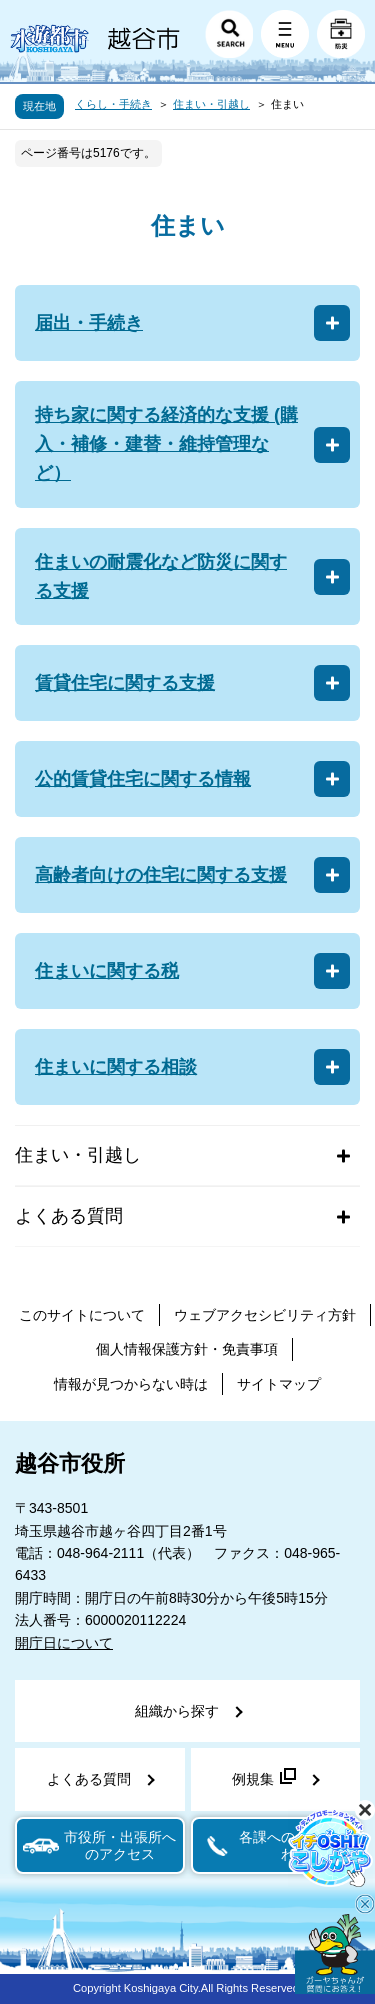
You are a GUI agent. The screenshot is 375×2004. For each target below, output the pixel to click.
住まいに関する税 (107, 971)
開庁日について (64, 1643)
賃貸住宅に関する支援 (125, 683)
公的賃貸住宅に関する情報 (143, 779)
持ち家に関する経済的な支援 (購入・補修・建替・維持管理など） (166, 444)
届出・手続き (89, 323)
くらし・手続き (113, 104)
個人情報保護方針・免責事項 (187, 1349)
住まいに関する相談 (116, 1067)
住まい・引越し (211, 104)
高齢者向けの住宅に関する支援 (161, 875)
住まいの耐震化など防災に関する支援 (161, 576)
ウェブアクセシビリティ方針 (265, 1315)
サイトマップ (279, 1384)
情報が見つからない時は (131, 1384)
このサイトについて (82, 1315)
